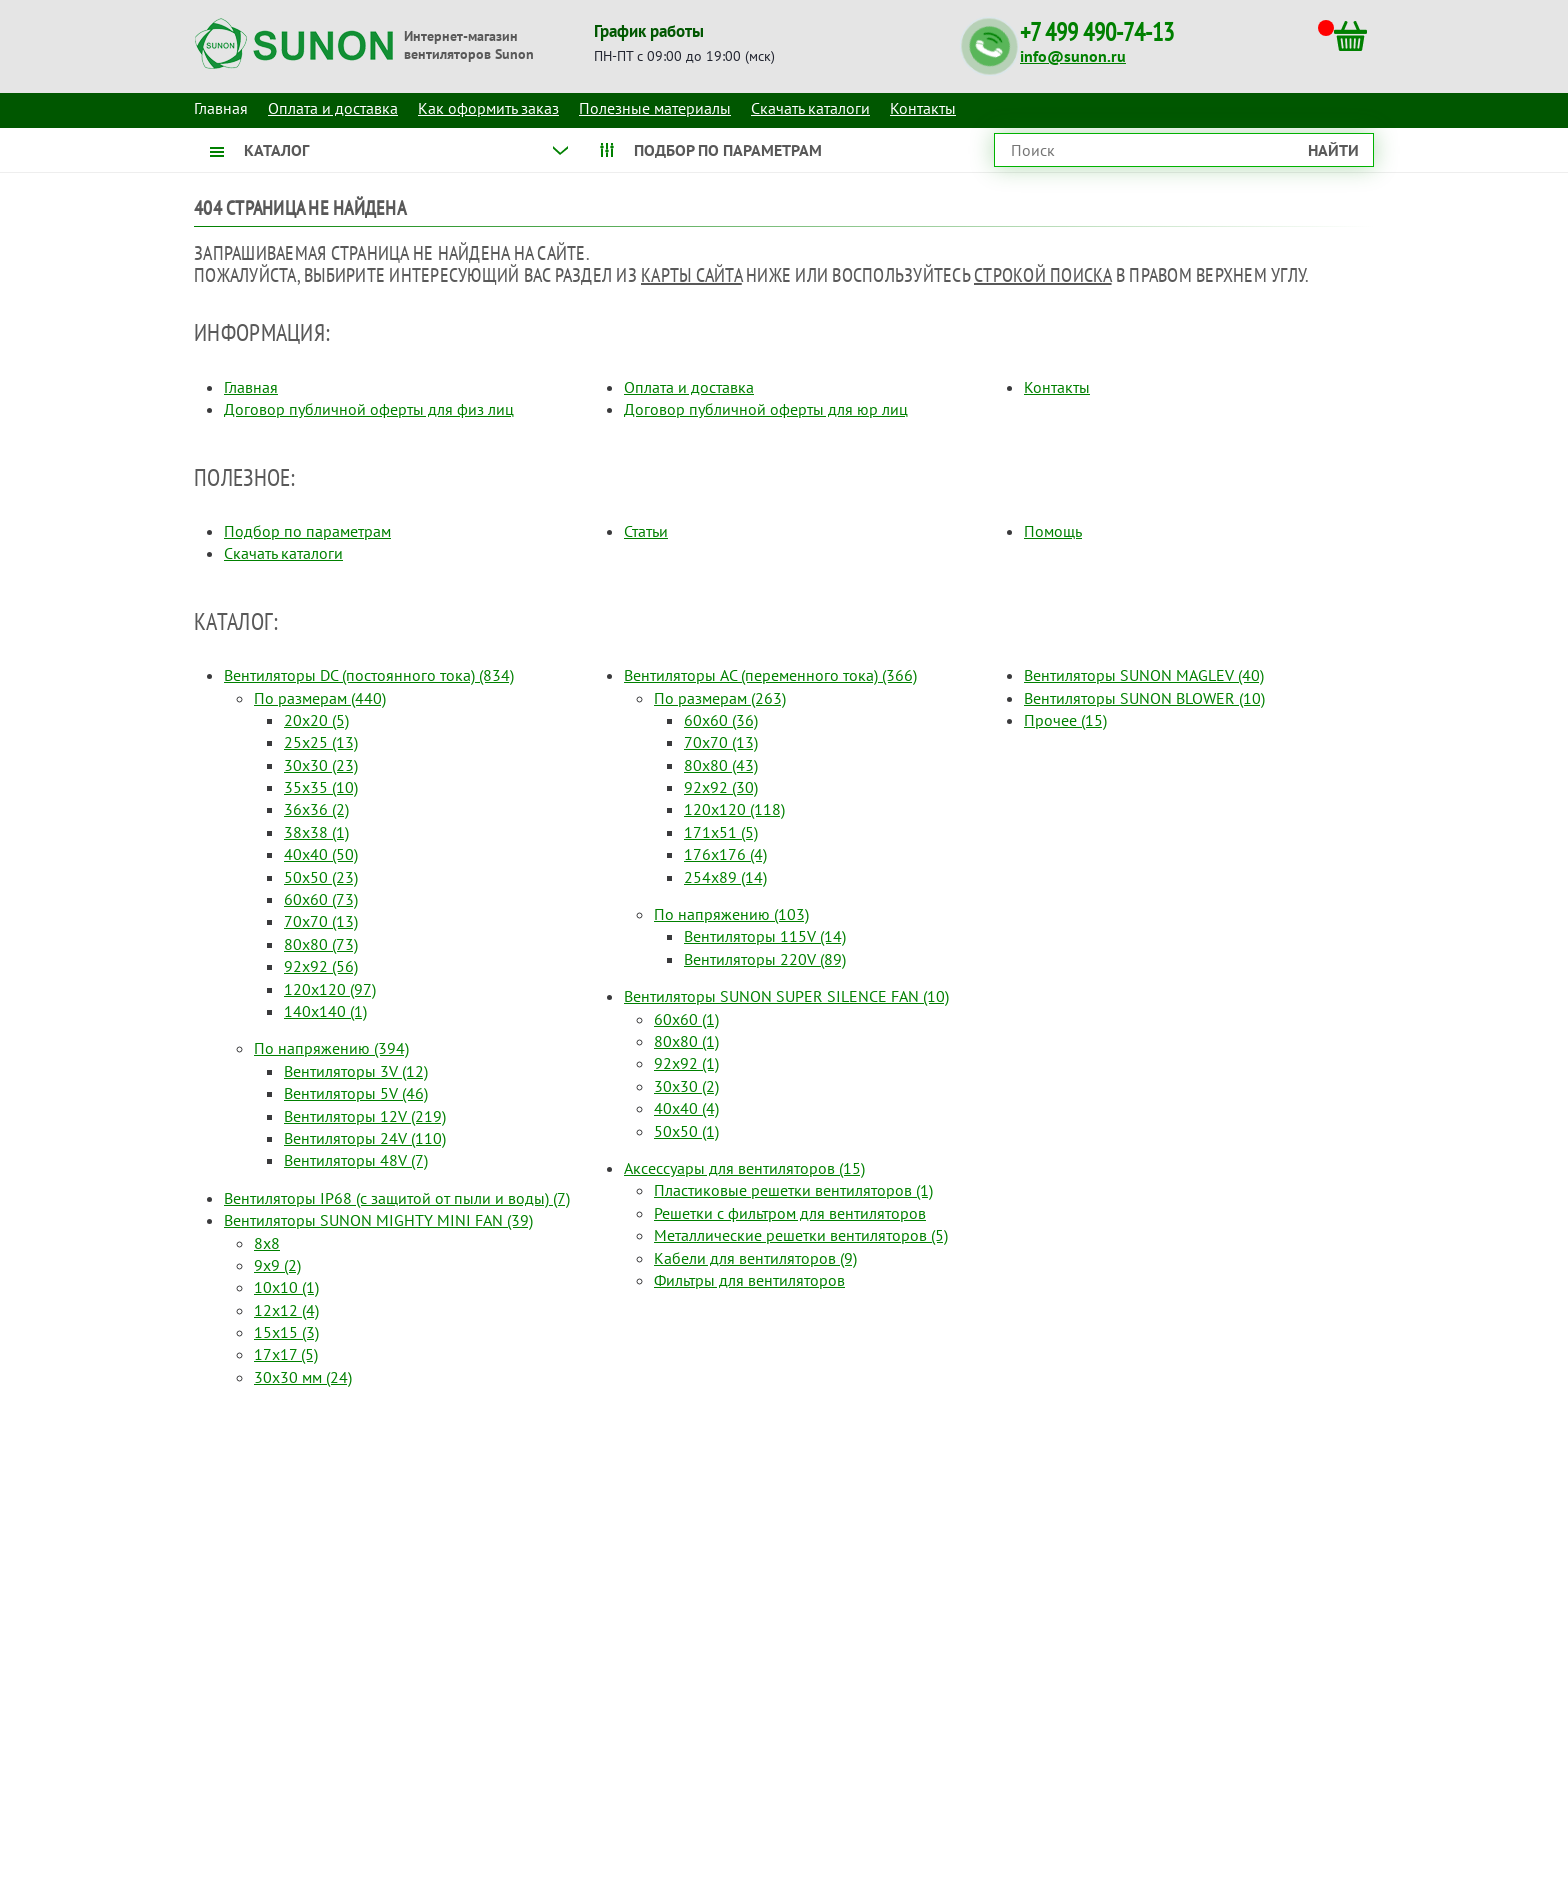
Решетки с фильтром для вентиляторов (790, 1213)
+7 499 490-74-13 (1097, 32)
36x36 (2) (316, 809)
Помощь (1053, 531)
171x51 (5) (721, 832)
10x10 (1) (286, 1287)
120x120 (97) (330, 989)
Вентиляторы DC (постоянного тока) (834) (369, 675)
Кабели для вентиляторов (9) (755, 1258)
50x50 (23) (321, 877)
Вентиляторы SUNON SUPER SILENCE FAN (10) (786, 996)
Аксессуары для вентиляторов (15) (744, 1168)
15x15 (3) (286, 1332)
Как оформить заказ (488, 108)
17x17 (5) (286, 1354)
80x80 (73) (321, 944)
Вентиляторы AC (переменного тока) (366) (770, 675)
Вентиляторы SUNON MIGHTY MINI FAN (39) (378, 1220)
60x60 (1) (686, 1019)
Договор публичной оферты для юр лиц (766, 409)
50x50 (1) (686, 1131)
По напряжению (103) (731, 914)
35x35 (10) (321, 787)
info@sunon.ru (1073, 56)
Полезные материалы (655, 108)
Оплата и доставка (333, 108)
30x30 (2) (686, 1086)
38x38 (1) (316, 832)
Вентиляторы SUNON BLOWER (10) (1144, 698)
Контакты (923, 108)
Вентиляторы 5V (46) (356, 1093)
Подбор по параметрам (307, 531)
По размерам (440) (320, 698)
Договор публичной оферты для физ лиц (369, 409)
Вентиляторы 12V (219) (365, 1116)
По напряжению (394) (331, 1048)
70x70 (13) (321, 921)
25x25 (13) (321, 742)
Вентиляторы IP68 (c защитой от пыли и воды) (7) (397, 1198)
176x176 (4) (725, 854)
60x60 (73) (321, 899)
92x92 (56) (321, 966)
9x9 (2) (277, 1265)
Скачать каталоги (810, 108)
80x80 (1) (686, 1041)
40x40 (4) (686, 1108)
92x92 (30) (721, 787)
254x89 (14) (725, 877)
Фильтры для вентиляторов (749, 1280)
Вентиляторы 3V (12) (356, 1071)
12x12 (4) (286, 1310)
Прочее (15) (1065, 720)
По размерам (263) (720, 698)
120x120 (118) (734, 809)
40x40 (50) (321, 854)
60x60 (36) (721, 720)
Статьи (646, 531)
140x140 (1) (325, 1011)
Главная (251, 387)
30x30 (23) (321, 765)
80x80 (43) (721, 765)
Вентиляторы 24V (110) (365, 1138)
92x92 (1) (686, 1063)
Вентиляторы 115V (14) (765, 936)
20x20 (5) (316, 720)
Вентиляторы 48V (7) (356, 1160)
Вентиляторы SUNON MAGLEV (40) (1144, 675)
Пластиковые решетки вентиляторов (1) (793, 1190)
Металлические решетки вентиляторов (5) (801, 1235)
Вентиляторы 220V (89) (765, 959)
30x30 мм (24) (303, 1377)
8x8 (267, 1243)
